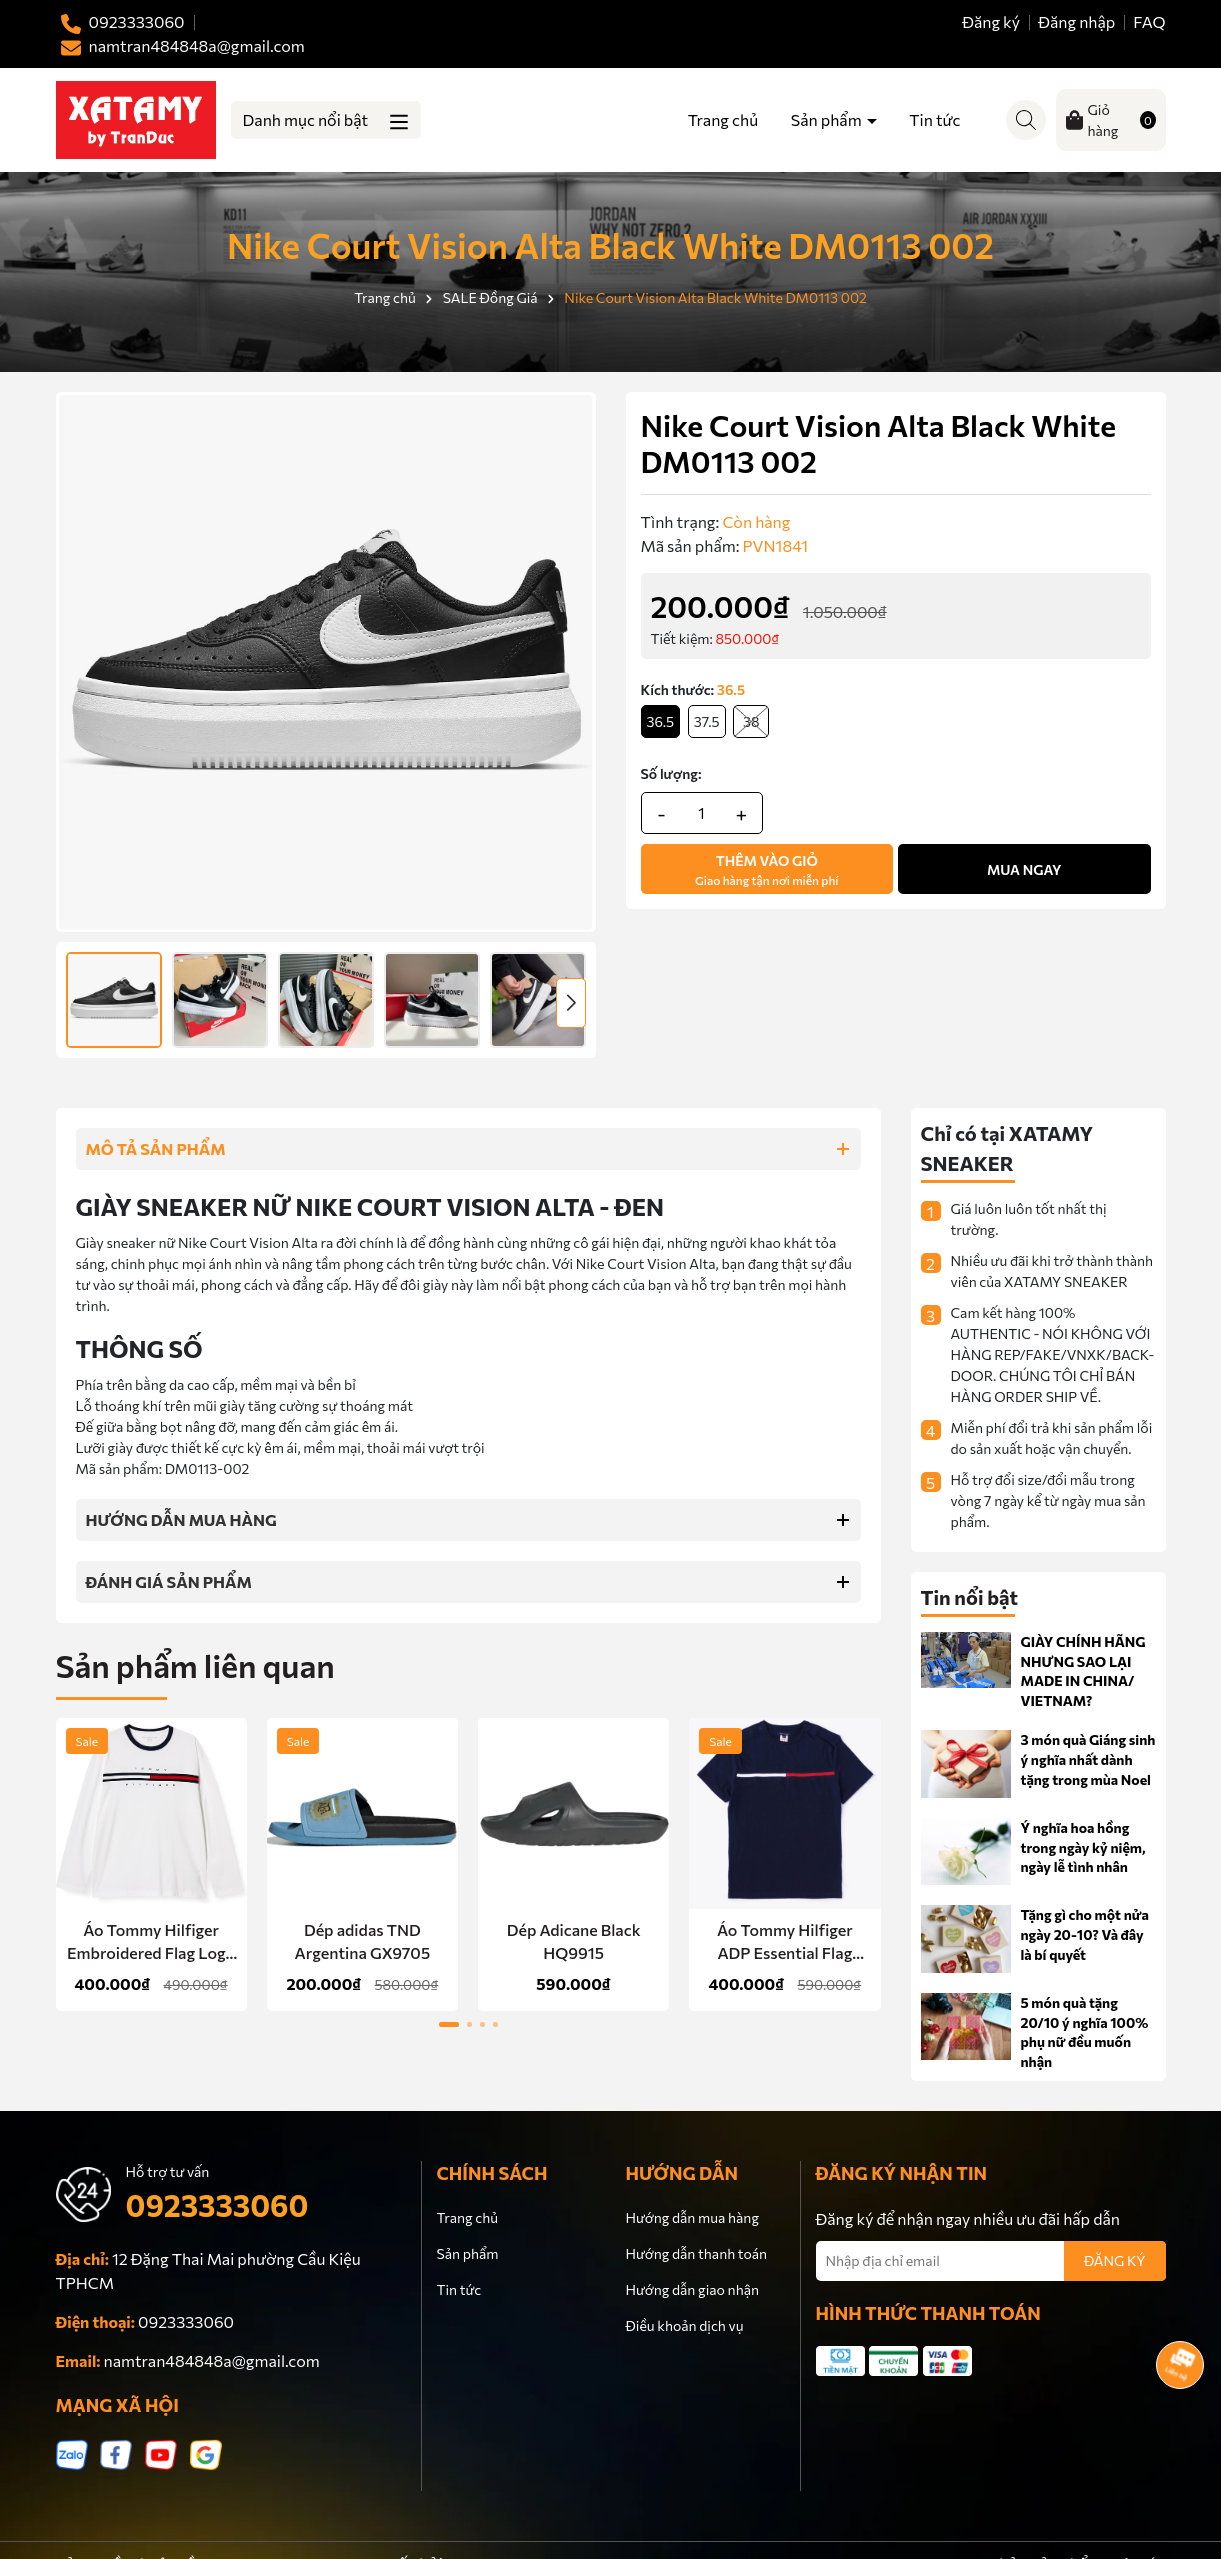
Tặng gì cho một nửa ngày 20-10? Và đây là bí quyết (1085, 1934)
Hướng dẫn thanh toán (697, 2253)
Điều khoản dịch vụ (685, 2325)
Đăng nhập (1076, 21)
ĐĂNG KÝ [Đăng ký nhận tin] (1115, 2260)
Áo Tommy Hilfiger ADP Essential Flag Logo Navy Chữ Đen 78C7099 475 (784, 1942)
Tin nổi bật (970, 1597)
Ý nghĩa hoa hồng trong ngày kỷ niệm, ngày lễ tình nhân (1083, 1847)
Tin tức (934, 119)
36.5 (661, 721)
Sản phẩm (828, 119)
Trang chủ (723, 119)
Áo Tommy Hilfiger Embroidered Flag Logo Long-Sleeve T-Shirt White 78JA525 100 (151, 1942)
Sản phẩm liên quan (195, 1665)
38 (751, 721)
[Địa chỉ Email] (991, 2261)
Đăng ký (991, 21)
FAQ (1149, 21)
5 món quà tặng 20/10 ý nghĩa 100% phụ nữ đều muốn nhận (1085, 2032)
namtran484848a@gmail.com (212, 2360)
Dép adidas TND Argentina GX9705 (363, 1940)
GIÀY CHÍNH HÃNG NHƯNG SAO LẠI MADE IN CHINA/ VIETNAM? (1083, 1671)
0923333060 (217, 2204)
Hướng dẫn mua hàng (692, 2217)
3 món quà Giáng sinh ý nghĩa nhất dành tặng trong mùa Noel (1088, 1759)
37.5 (707, 721)
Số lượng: (671, 773)
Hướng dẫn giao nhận (692, 2289)
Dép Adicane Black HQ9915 (574, 1940)
